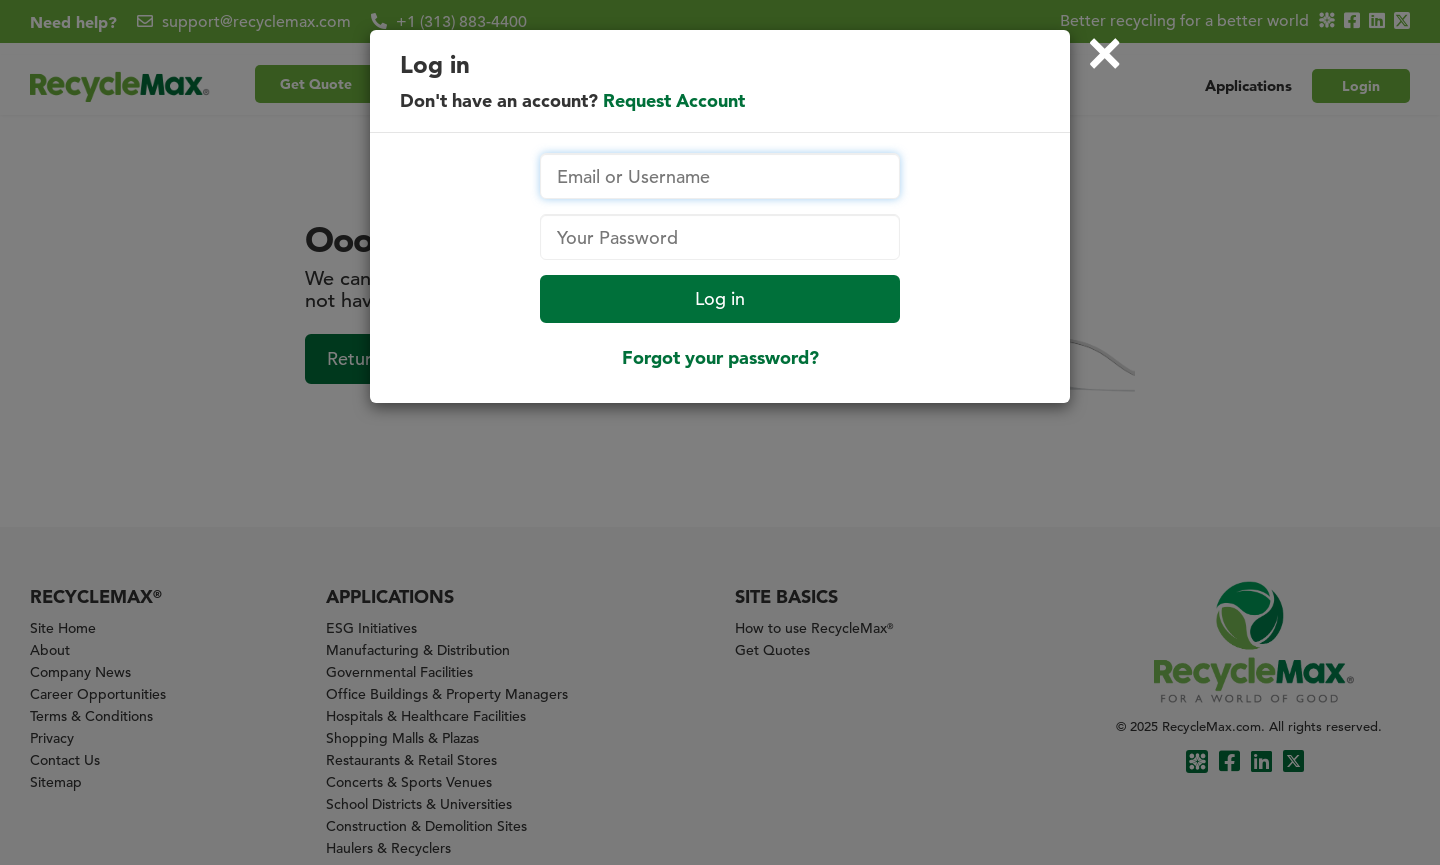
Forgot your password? (720, 358)
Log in (720, 298)
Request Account (674, 100)
